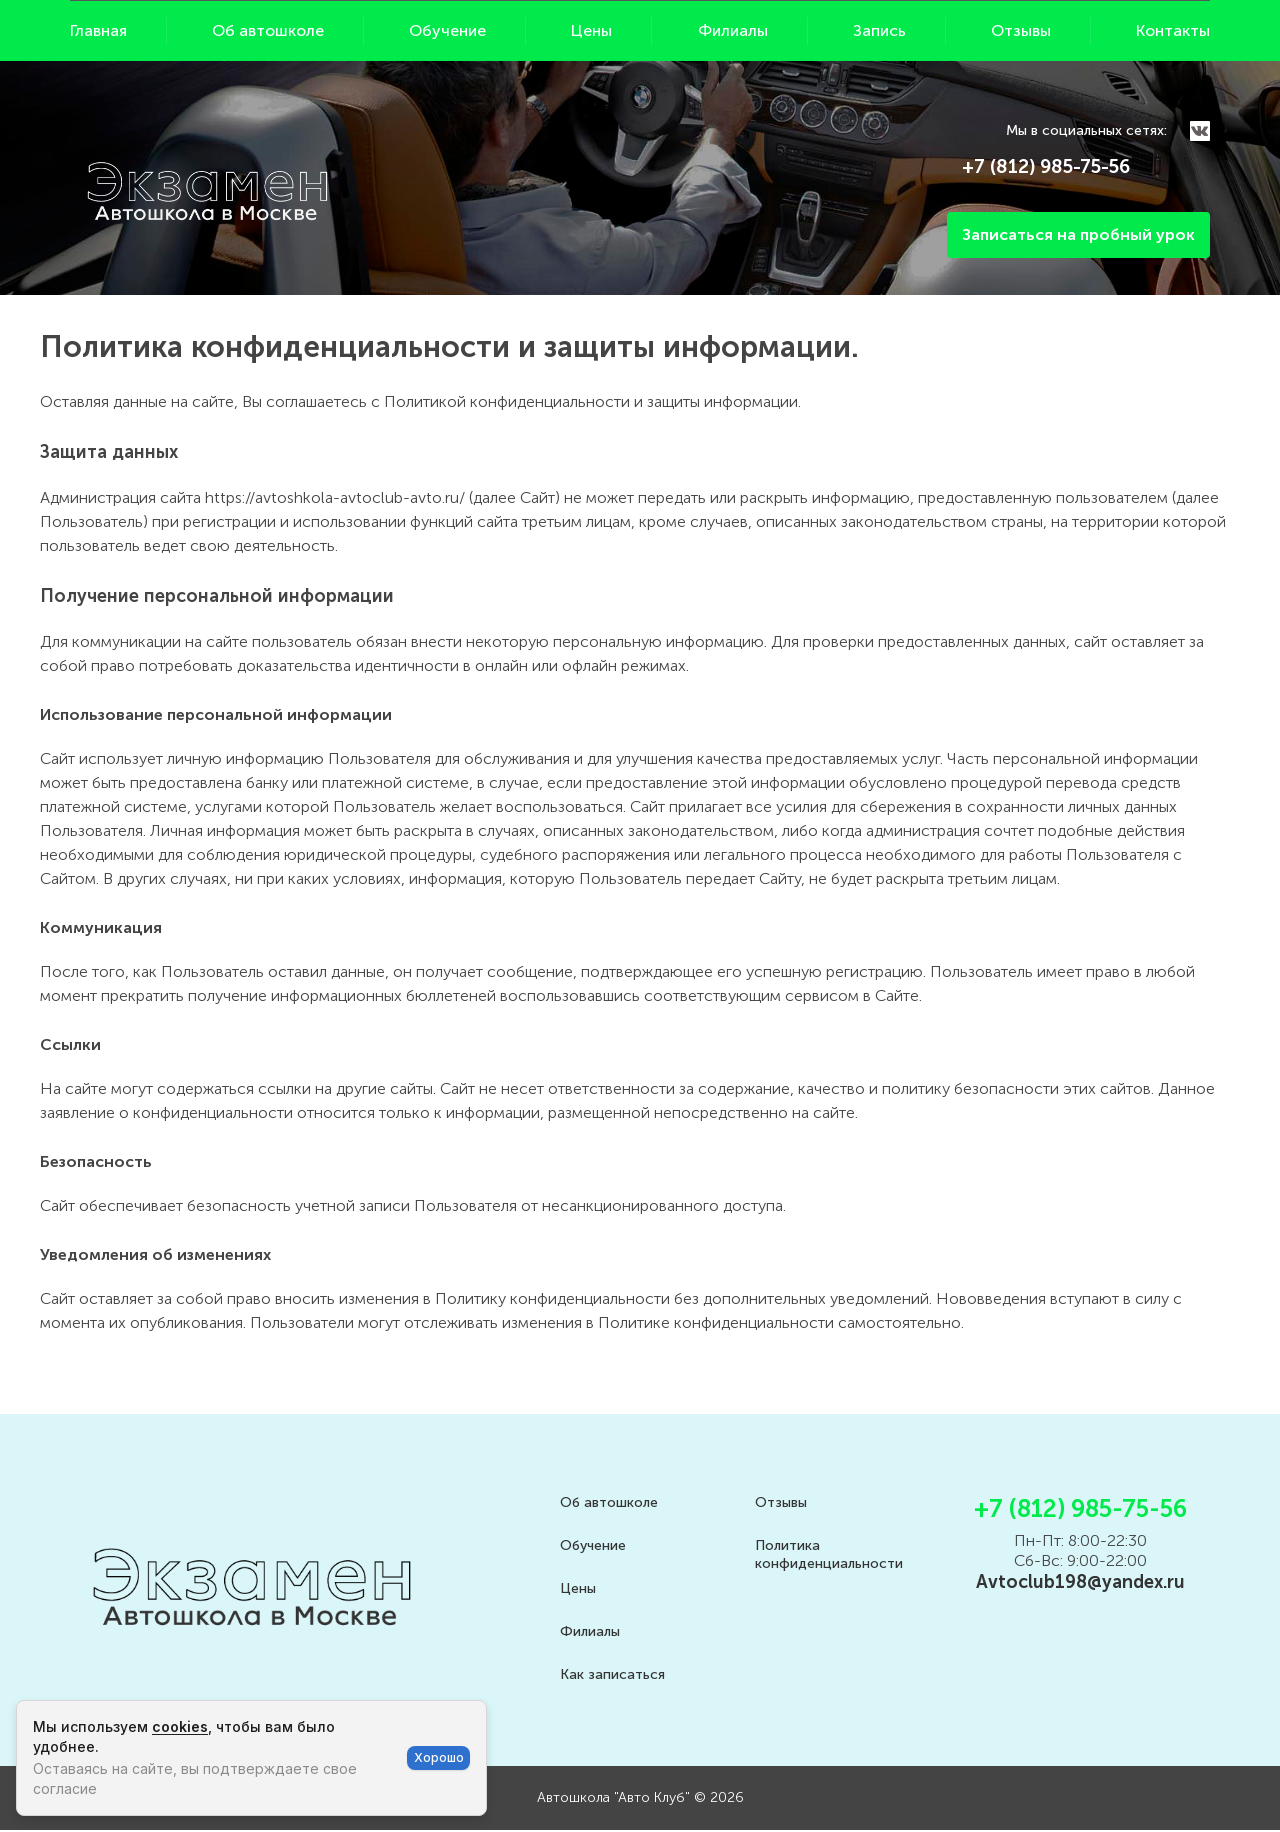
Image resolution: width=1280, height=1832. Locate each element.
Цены (591, 30)
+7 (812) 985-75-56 (1046, 166)
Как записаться (612, 1674)
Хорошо (439, 1757)
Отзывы (1021, 30)
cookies (180, 1726)
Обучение (447, 30)
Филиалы (733, 30)
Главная (98, 30)
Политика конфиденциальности (829, 1554)
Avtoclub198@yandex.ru (1080, 1582)
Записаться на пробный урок (1078, 234)
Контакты (1173, 30)
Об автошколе (268, 30)
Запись (879, 30)
